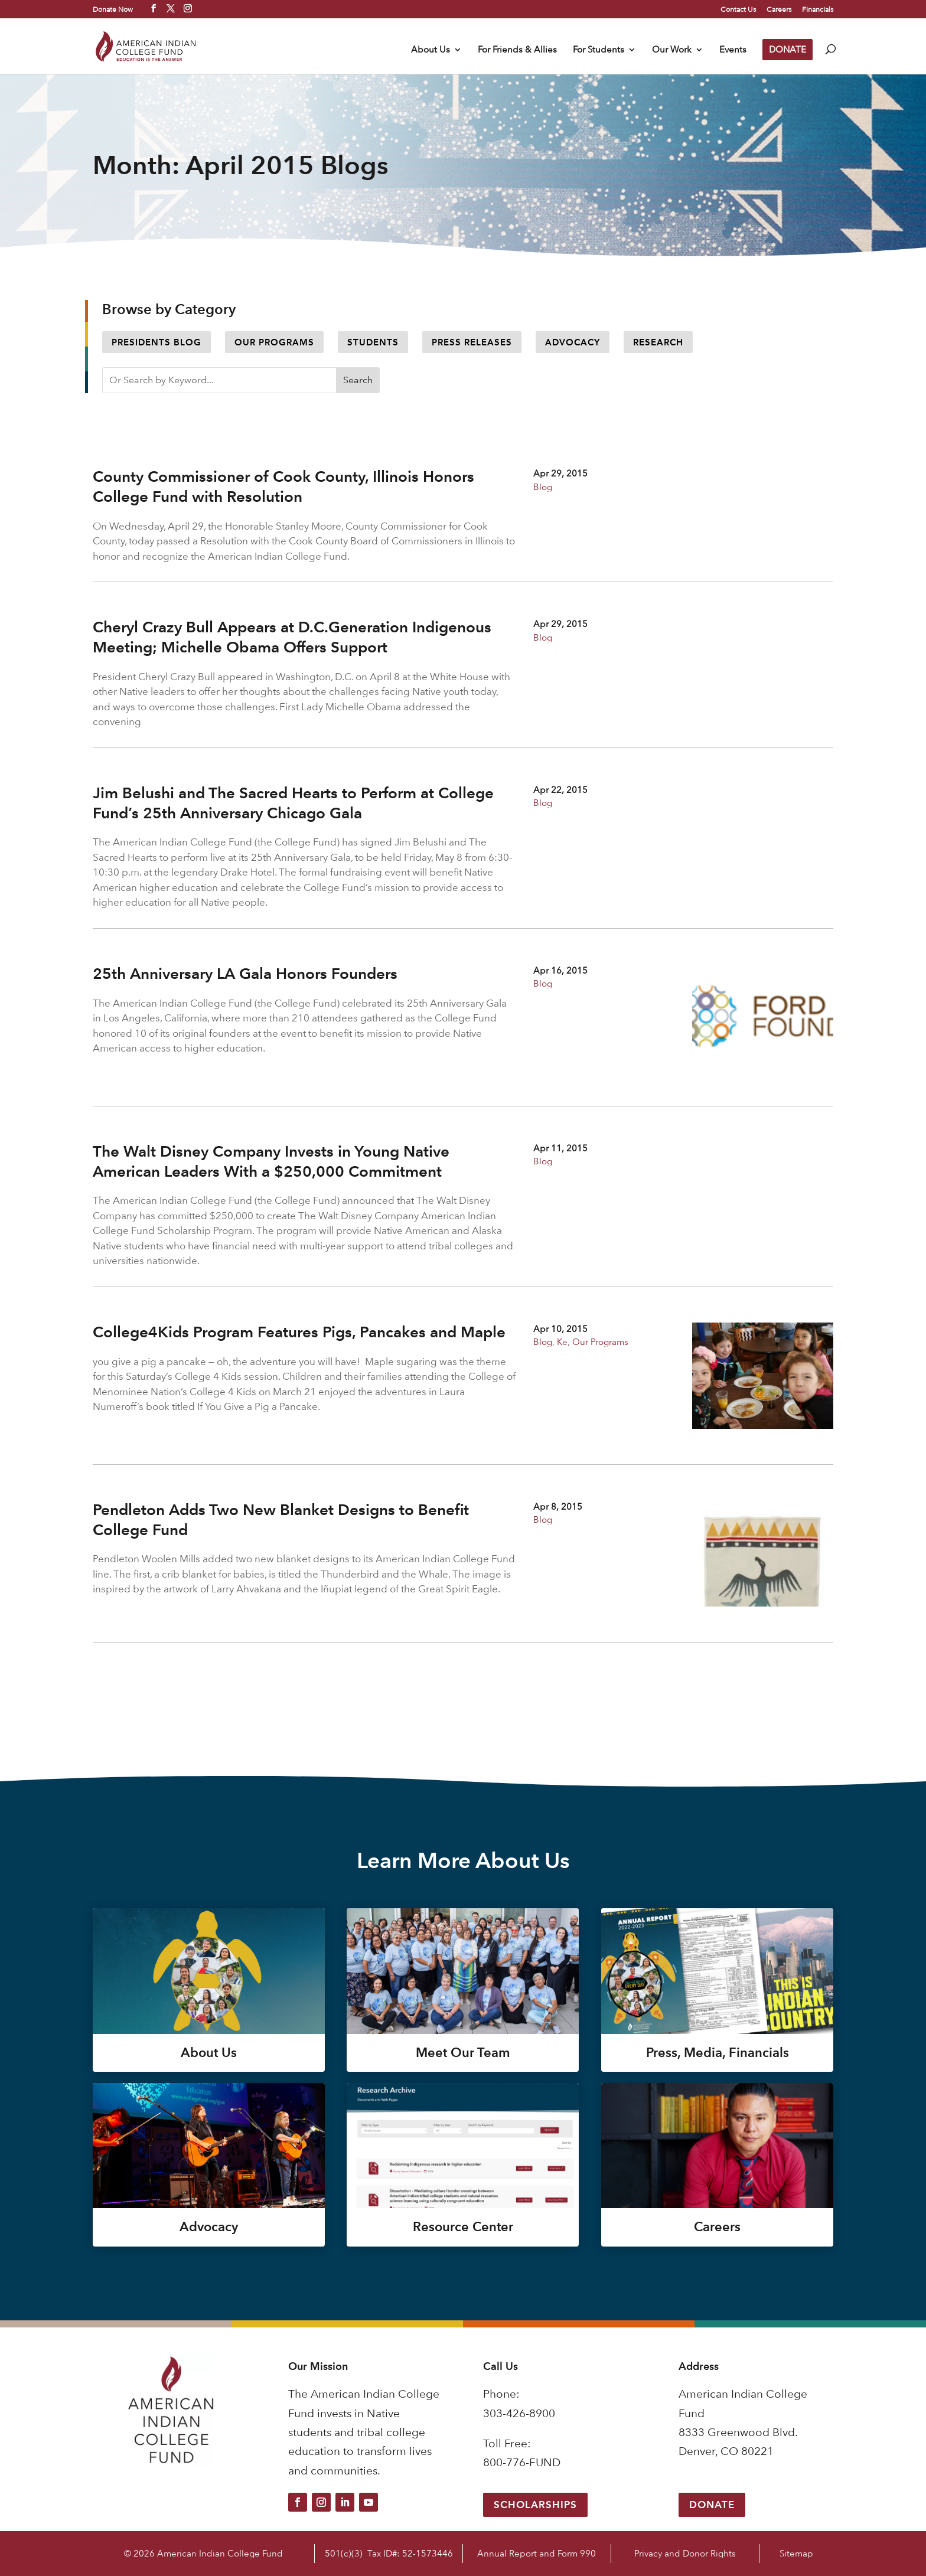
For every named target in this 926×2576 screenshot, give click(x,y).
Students (373, 342)
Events (732, 50)
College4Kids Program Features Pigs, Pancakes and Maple (299, 1332)
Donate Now (113, 9)
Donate (712, 2504)
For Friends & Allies (517, 50)
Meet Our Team (463, 2053)
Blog (542, 486)
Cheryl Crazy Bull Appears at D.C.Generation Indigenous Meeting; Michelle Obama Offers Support (292, 637)
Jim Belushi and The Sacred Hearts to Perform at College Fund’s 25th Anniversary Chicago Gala (293, 802)
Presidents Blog (156, 342)
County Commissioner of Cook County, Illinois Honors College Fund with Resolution (283, 486)
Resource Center (463, 2227)
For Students (598, 50)
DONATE (787, 49)
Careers (779, 9)
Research (658, 342)
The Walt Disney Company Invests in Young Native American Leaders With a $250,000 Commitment (271, 1161)
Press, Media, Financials (717, 2053)
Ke (562, 1341)
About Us (430, 50)
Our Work (672, 50)
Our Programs (274, 342)
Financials (817, 9)
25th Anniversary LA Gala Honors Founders (245, 973)
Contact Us (738, 9)
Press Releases (472, 342)
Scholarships (535, 2504)
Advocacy (572, 342)
